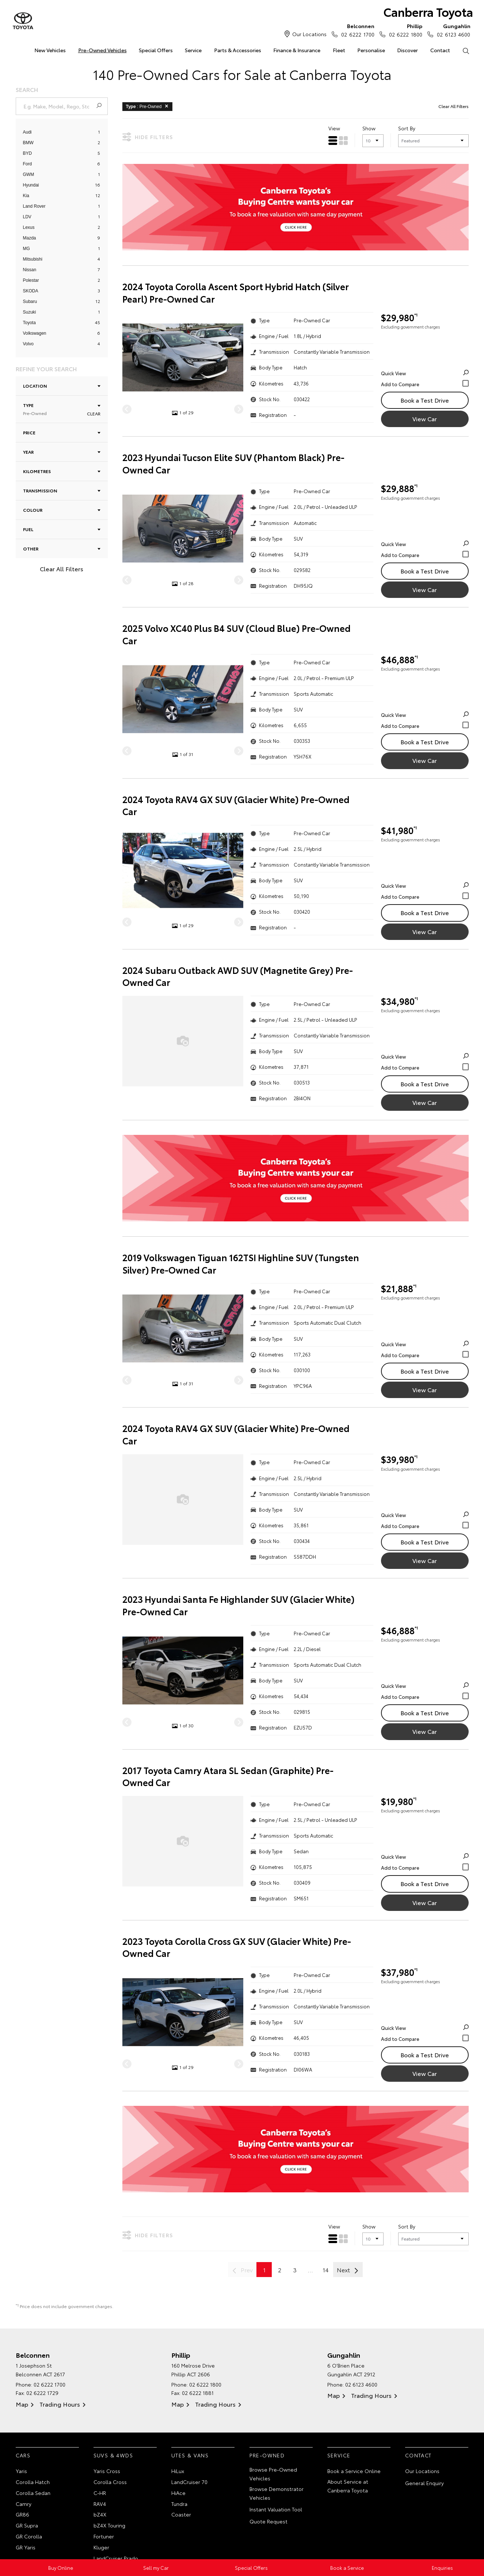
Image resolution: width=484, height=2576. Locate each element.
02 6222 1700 (356, 30)
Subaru (30, 301)
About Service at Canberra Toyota (347, 2486)
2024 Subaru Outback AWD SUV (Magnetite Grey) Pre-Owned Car (237, 976)
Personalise (371, 50)
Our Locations (309, 34)
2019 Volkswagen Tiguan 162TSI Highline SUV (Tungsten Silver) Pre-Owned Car (240, 1263)
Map (22, 2404)
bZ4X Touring (109, 2525)
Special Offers (156, 50)
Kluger (101, 2547)
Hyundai (31, 185)
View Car (424, 418)
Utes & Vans (190, 2455)
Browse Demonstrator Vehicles (276, 2493)
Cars (23, 2455)
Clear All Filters (61, 568)
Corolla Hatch (33, 2481)
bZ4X (100, 2514)
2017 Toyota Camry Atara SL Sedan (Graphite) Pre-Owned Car (228, 1776)
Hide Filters (148, 137)
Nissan (30, 269)
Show (369, 128)
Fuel (61, 529)
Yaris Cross (107, 2471)
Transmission (61, 490)
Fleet (339, 50)
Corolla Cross (110, 2481)
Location (61, 386)
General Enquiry (424, 2483)
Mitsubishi (32, 259)
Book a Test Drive (424, 400)
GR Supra (27, 2525)
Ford (27, 163)
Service (193, 50)
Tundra (179, 2503)
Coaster (181, 2514)
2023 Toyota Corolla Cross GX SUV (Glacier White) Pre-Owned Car (236, 1947)
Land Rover (34, 206)
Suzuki (29, 312)
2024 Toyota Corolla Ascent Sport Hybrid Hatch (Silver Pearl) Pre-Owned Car (235, 292)
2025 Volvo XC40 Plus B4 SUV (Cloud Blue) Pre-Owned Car (236, 634)
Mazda (29, 238)
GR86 (22, 2514)
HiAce (178, 2492)
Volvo (28, 343)
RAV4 (100, 2503)
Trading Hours (59, 2404)
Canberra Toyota (428, 11)
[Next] (238, 409)
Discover (407, 50)
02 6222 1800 (404, 30)
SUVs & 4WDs (113, 2455)
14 (326, 2269)
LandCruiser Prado (116, 2558)
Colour (61, 510)
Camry (23, 2503)
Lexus (29, 227)
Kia (26, 195)
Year (61, 452)
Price (61, 432)
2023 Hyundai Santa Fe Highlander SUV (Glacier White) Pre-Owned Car (238, 1605)
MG (26, 248)
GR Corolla (29, 2536)
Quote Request (268, 2521)
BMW (28, 142)
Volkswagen (34, 333)
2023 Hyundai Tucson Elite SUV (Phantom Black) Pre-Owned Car (233, 463)
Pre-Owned (267, 2455)
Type (61, 409)
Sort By (406, 128)
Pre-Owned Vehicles (102, 50)
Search (462, 50)
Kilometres (61, 471)
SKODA (30, 290)
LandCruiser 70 (189, 2481)
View (334, 128)
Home (16, 48)
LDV (27, 216)
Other (61, 548)
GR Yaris (25, 2547)
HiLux (177, 2471)
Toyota (29, 322)
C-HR (100, 2492)
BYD (27, 153)
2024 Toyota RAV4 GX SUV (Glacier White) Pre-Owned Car (236, 805)
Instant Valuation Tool (275, 2509)
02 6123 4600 (452, 30)
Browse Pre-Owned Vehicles (273, 2474)
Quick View (425, 373)
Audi (27, 132)
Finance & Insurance (296, 50)
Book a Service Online (354, 2471)
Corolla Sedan (33, 2492)
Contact (440, 50)
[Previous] (127, 409)
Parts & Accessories (237, 50)
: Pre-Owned (148, 106)
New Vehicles (50, 50)
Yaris (21, 2471)
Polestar (31, 280)
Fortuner (104, 2536)
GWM (28, 174)
